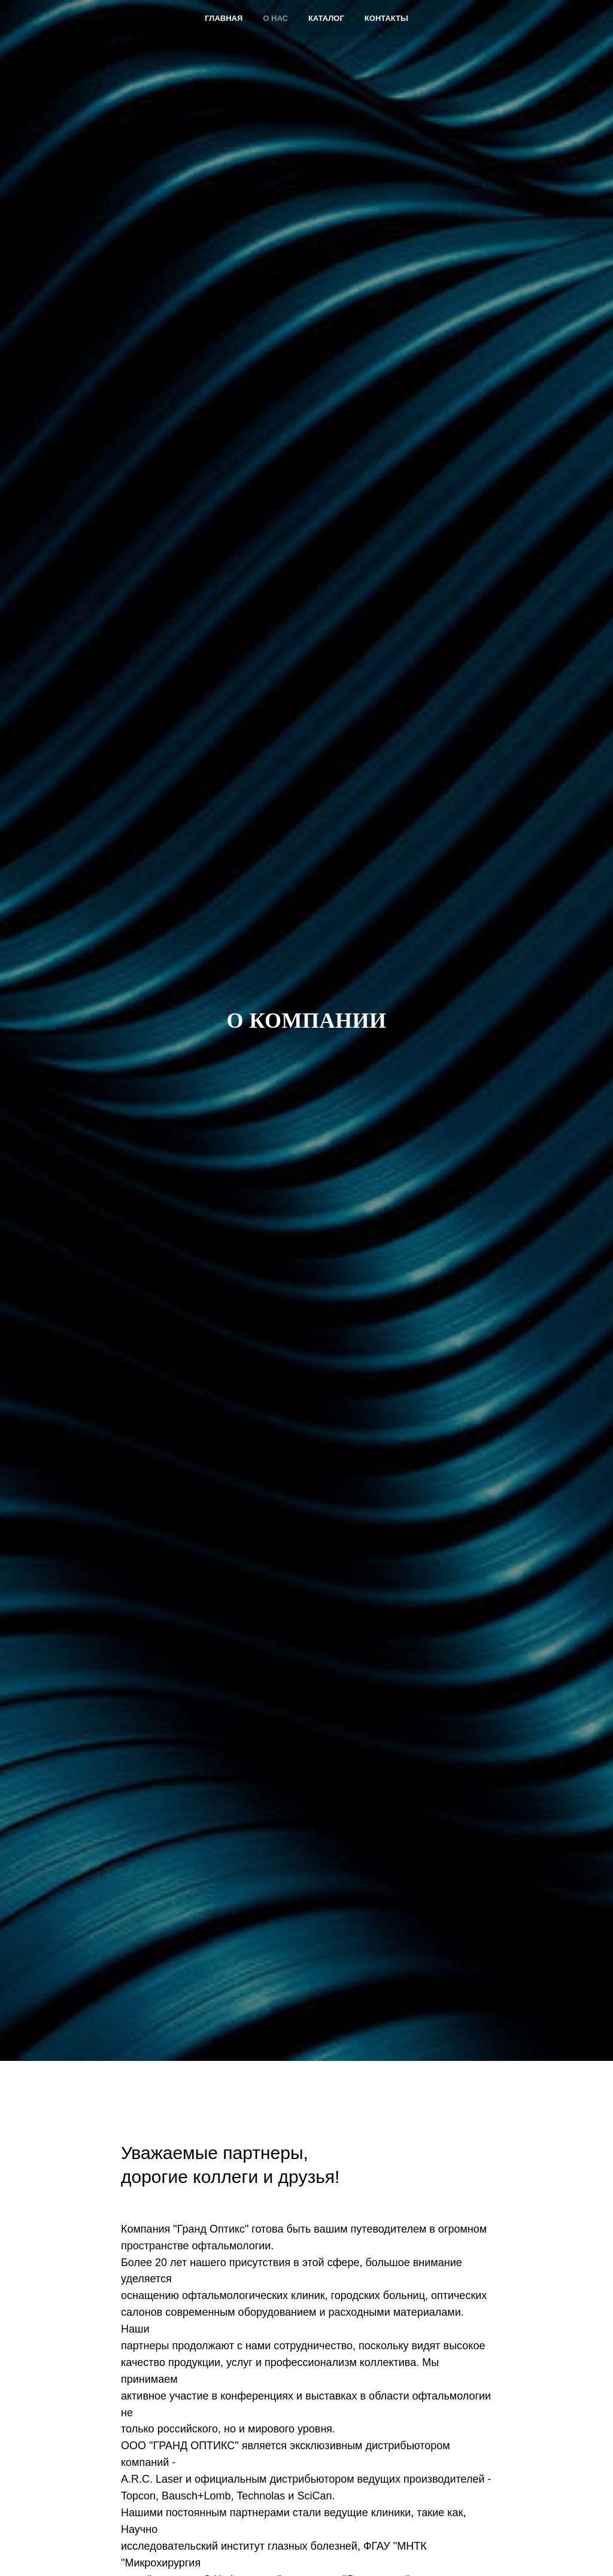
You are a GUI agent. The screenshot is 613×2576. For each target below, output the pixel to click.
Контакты (386, 18)
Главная (223, 18)
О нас (275, 18)
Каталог (326, 18)
